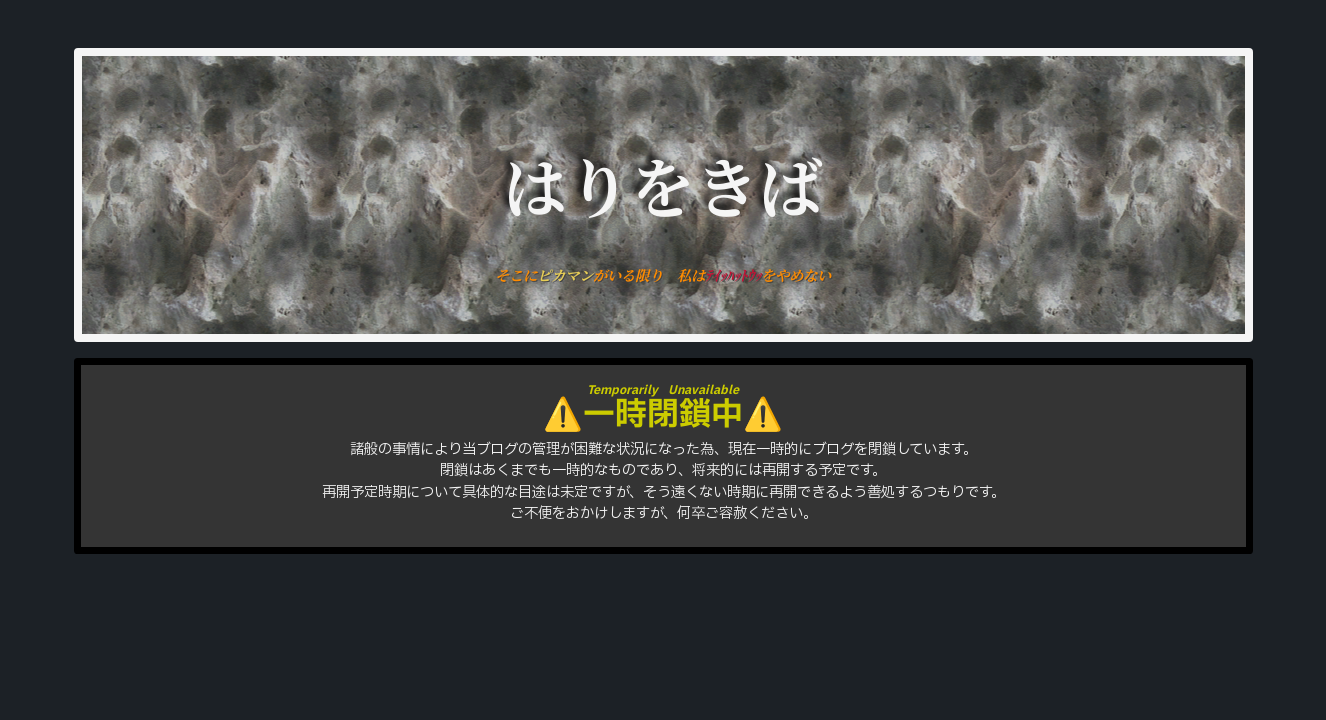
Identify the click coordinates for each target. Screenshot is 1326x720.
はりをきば (663, 184)
